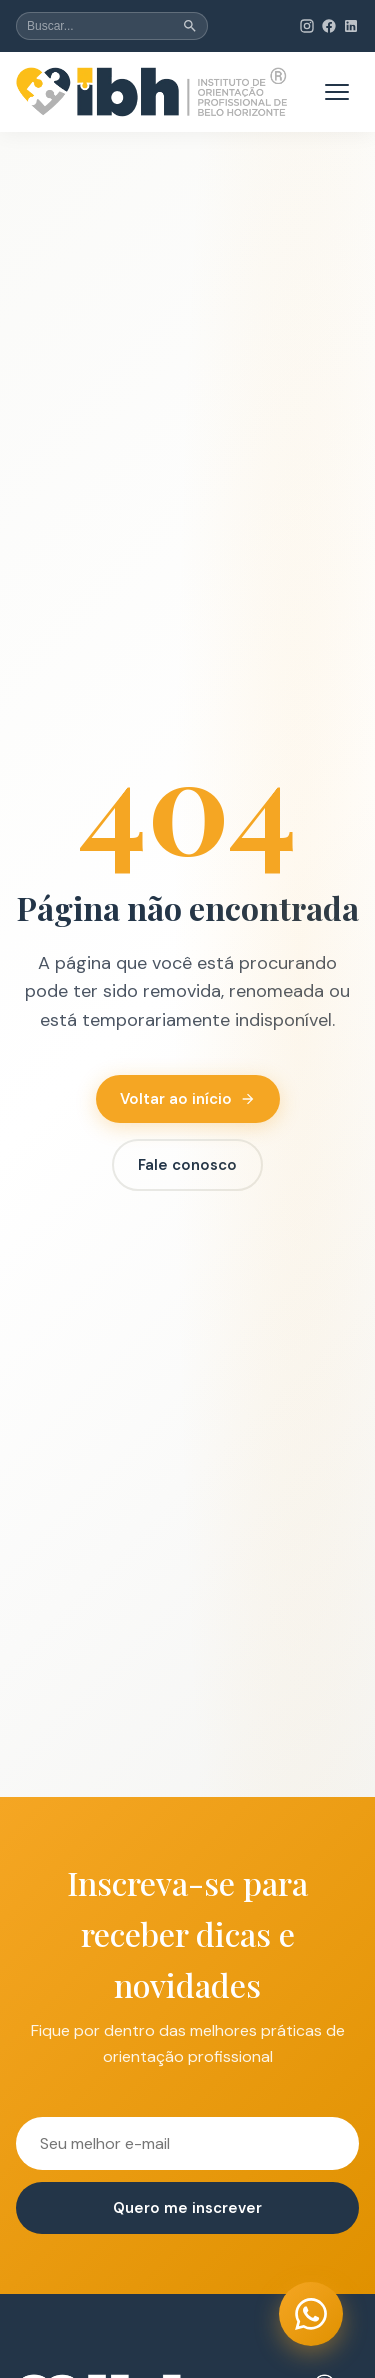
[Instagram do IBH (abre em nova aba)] (307, 26)
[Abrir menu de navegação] (337, 92)
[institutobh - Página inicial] (152, 92)
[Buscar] (190, 26)
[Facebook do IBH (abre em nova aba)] (329, 26)
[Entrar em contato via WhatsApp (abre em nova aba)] (311, 2314)
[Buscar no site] (112, 26)
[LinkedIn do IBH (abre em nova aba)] (351, 26)
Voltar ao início (188, 1099)
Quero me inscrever (187, 2208)
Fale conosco (187, 1165)
